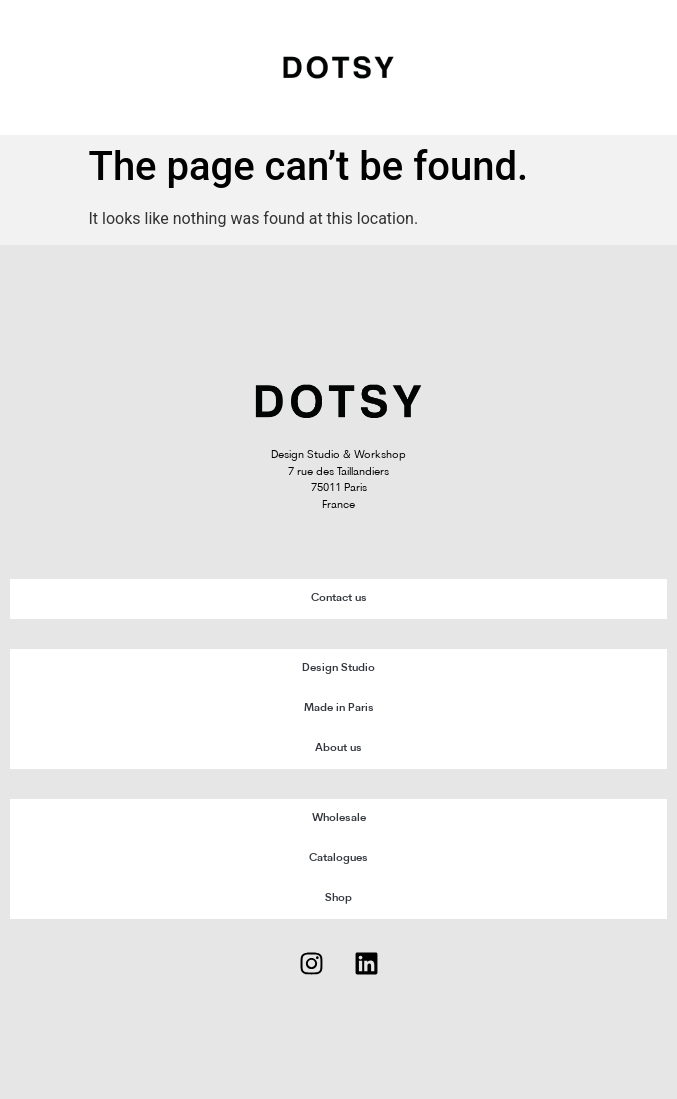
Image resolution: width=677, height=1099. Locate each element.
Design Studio (338, 668)
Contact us (339, 598)
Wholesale (339, 818)
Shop (338, 898)
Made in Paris (339, 708)
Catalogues (338, 858)
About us (338, 748)
